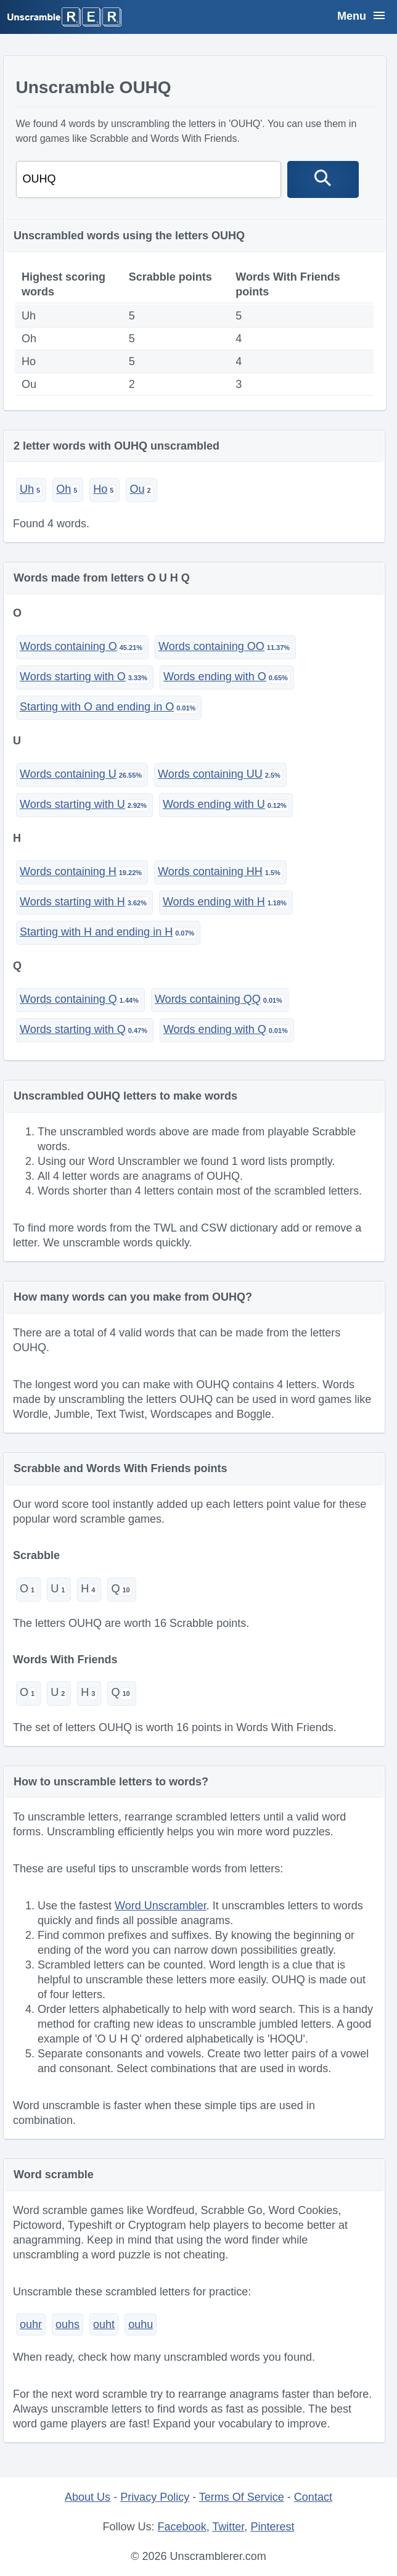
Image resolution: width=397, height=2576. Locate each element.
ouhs (67, 2324)
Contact (313, 2497)
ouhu (140, 2324)
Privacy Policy (154, 2497)
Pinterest (272, 2526)
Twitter (228, 2526)
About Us (87, 2497)
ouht (104, 2324)
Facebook (182, 2526)
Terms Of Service (241, 2497)
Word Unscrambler (161, 1905)
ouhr (31, 2324)
